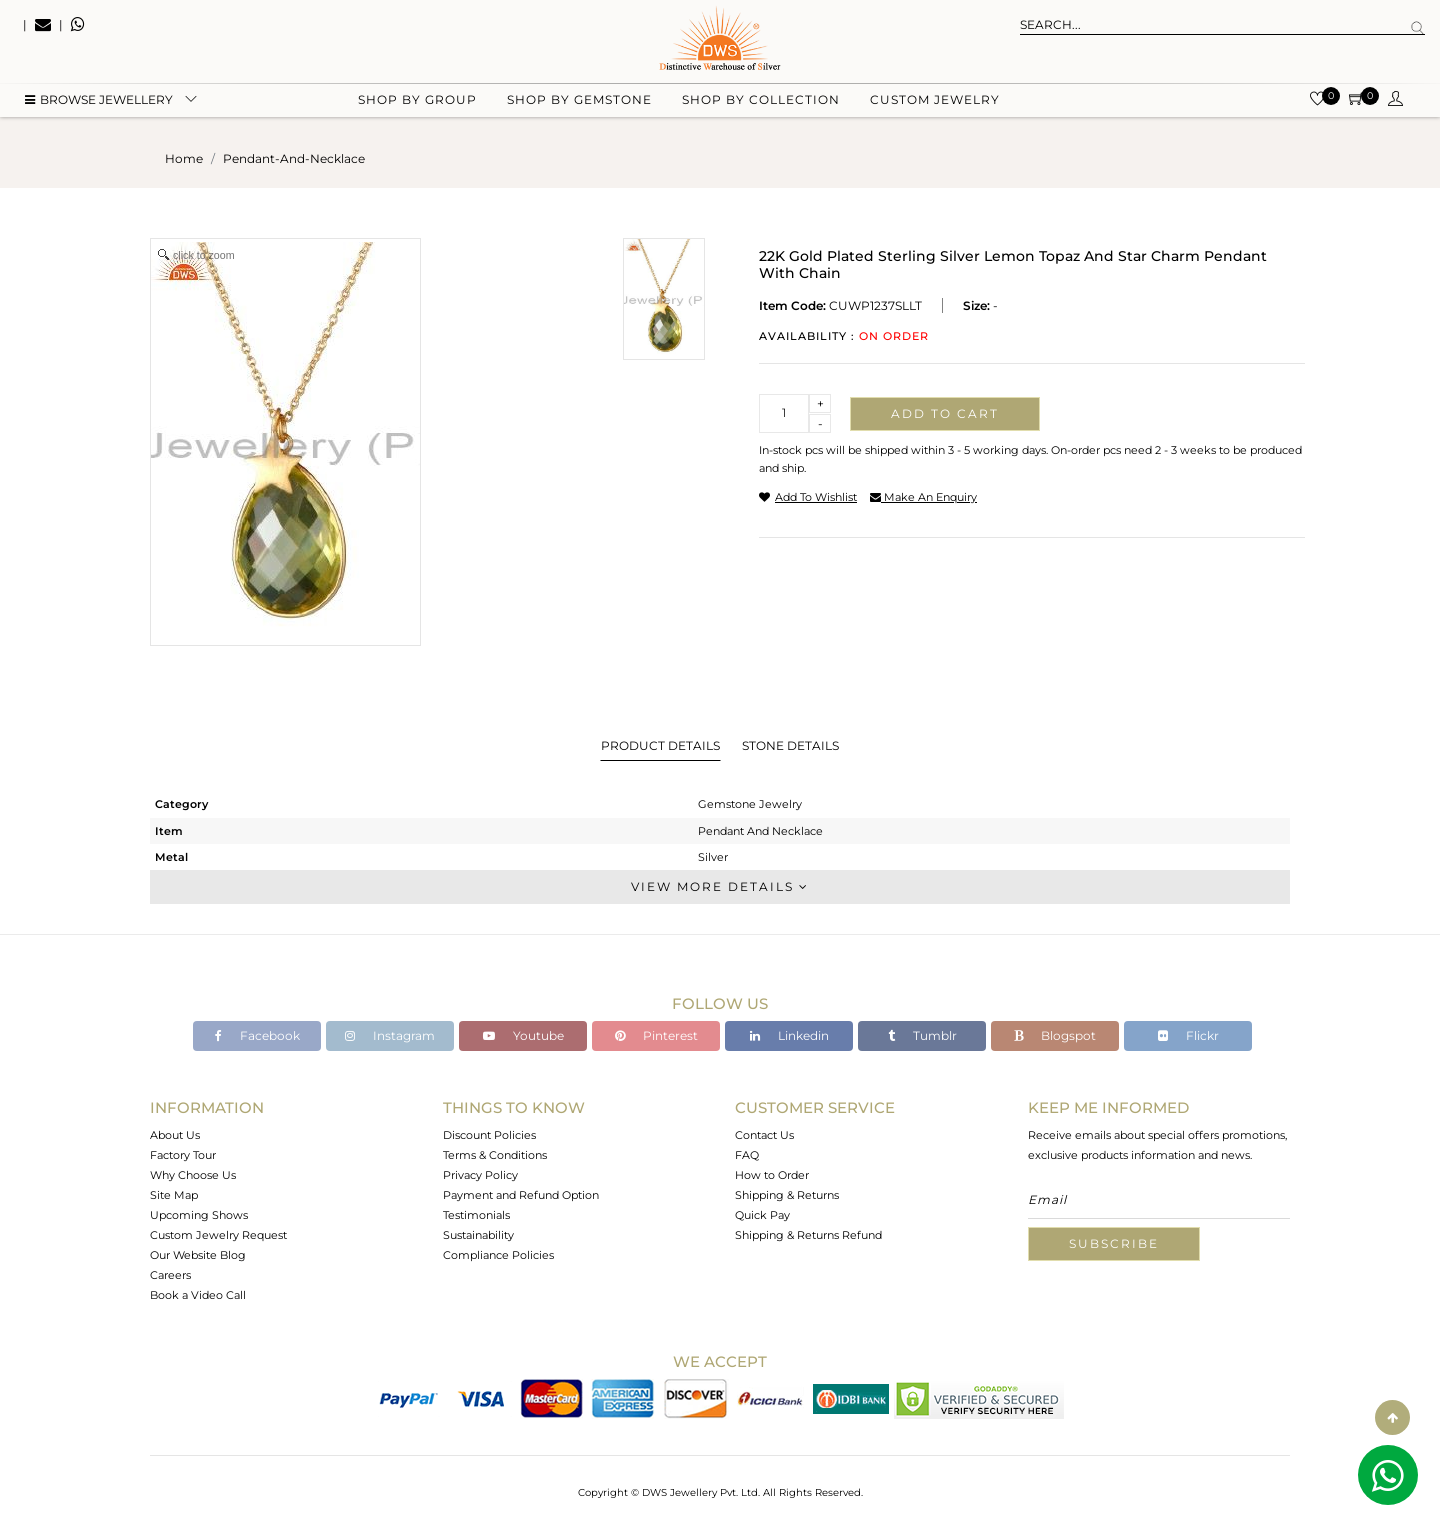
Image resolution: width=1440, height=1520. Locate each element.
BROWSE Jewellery (99, 100)
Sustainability (478, 1235)
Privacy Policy (480, 1175)
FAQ (747, 1155)
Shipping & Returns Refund (808, 1235)
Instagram (390, 1035)
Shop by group (417, 100)
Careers (170, 1275)
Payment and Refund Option (521, 1195)
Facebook (257, 1035)
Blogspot (1055, 1035)
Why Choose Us (193, 1175)
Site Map (174, 1195)
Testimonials (476, 1215)
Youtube (523, 1035)
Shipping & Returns (787, 1195)
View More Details (720, 886)
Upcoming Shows (199, 1215)
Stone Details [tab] (790, 745)
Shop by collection (761, 100)
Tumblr (922, 1035)
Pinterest (656, 1035)
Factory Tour (183, 1155)
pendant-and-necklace (294, 158)
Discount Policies (489, 1135)
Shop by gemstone (579, 100)
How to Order (772, 1175)
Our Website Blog (198, 1255)
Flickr (1188, 1035)
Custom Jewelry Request (218, 1235)
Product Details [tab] (660, 745)
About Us (175, 1135)
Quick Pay (762, 1215)
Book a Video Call (198, 1295)
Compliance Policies (498, 1255)
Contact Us (764, 1135)
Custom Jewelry (935, 100)
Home (184, 158)
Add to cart (945, 413)
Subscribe (1114, 1243)
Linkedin (789, 1035)
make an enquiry (923, 497)
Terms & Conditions (495, 1155)
